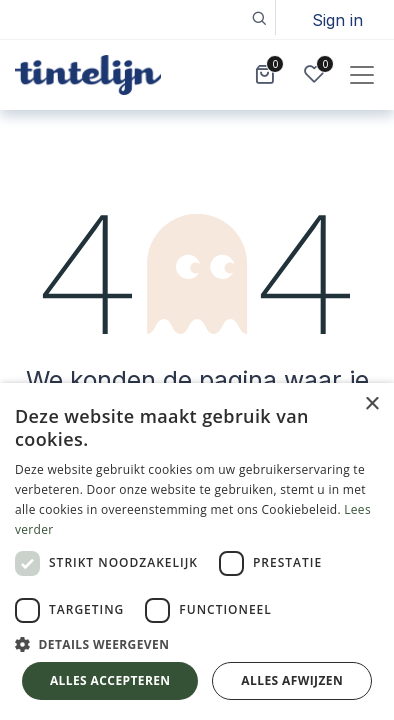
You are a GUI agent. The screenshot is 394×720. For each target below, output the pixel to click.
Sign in (337, 20)
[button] (258, 17)
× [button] (371, 404)
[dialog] (197, 551)
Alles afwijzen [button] (292, 680)
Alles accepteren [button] (110, 680)
